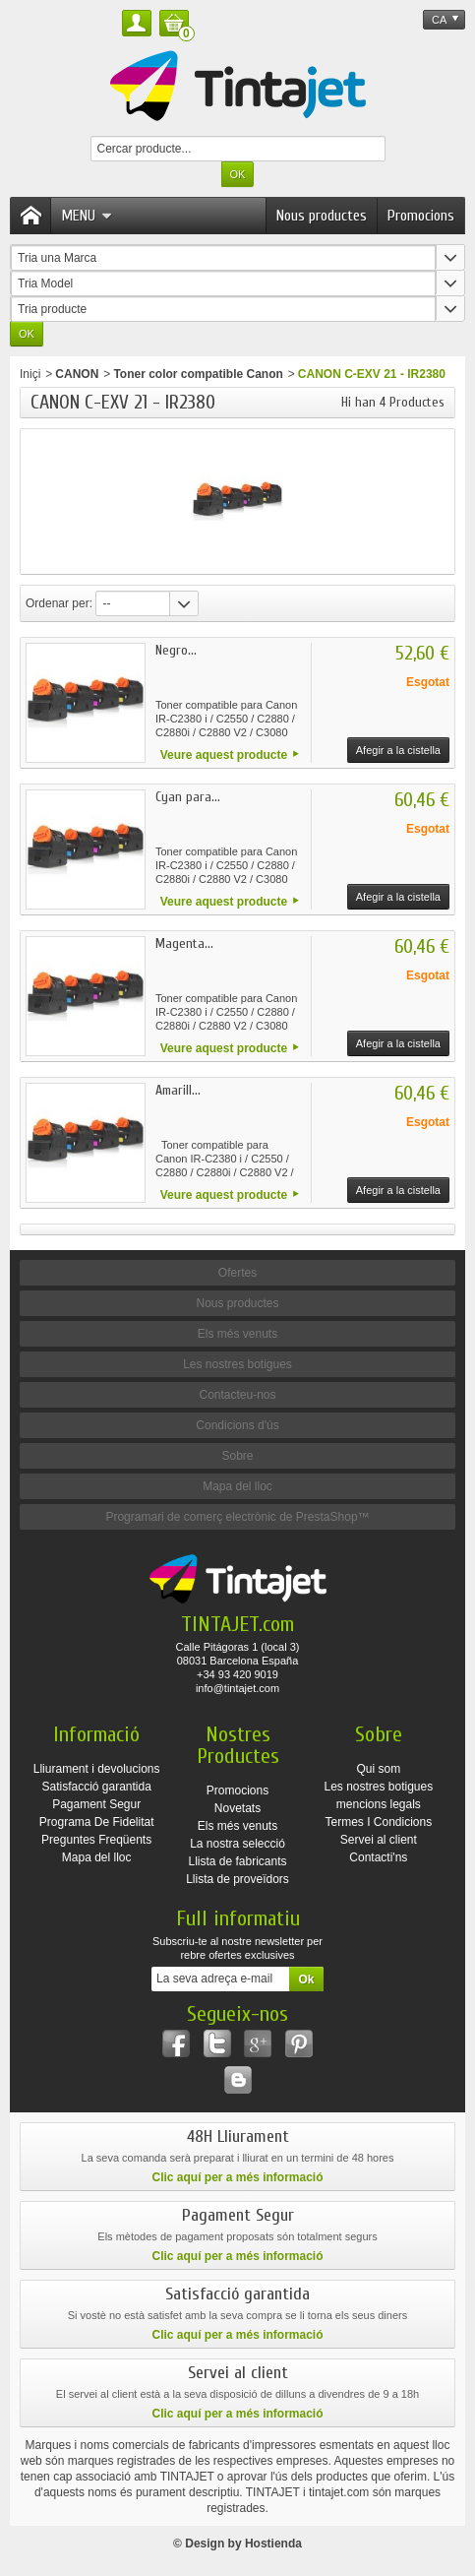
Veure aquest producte (223, 755)
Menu (86, 215)
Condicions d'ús (237, 1425)
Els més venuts (237, 1334)
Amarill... (178, 1090)
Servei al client (378, 1840)
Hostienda (273, 2543)
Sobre (237, 1456)
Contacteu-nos (237, 1395)
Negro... (176, 650)
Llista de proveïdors (237, 1879)
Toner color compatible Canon (197, 374)
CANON (76, 374)
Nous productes (321, 215)
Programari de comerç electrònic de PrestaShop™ (237, 1517)
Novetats (237, 1808)
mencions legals (378, 1804)
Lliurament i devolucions (96, 1769)
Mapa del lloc (237, 1486)
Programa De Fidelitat (96, 1822)
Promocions (420, 215)
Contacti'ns (378, 1857)
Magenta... (184, 943)
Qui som (379, 1769)
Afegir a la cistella (398, 750)
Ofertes (237, 1273)
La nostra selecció (237, 1844)
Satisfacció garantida (95, 1786)
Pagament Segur (96, 1804)
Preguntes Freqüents (96, 1840)
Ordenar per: (59, 603)
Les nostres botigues (237, 1364)
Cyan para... (187, 796)
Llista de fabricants (237, 1861)
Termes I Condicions (378, 1822)
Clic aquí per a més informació (237, 2177)
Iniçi (30, 374)
